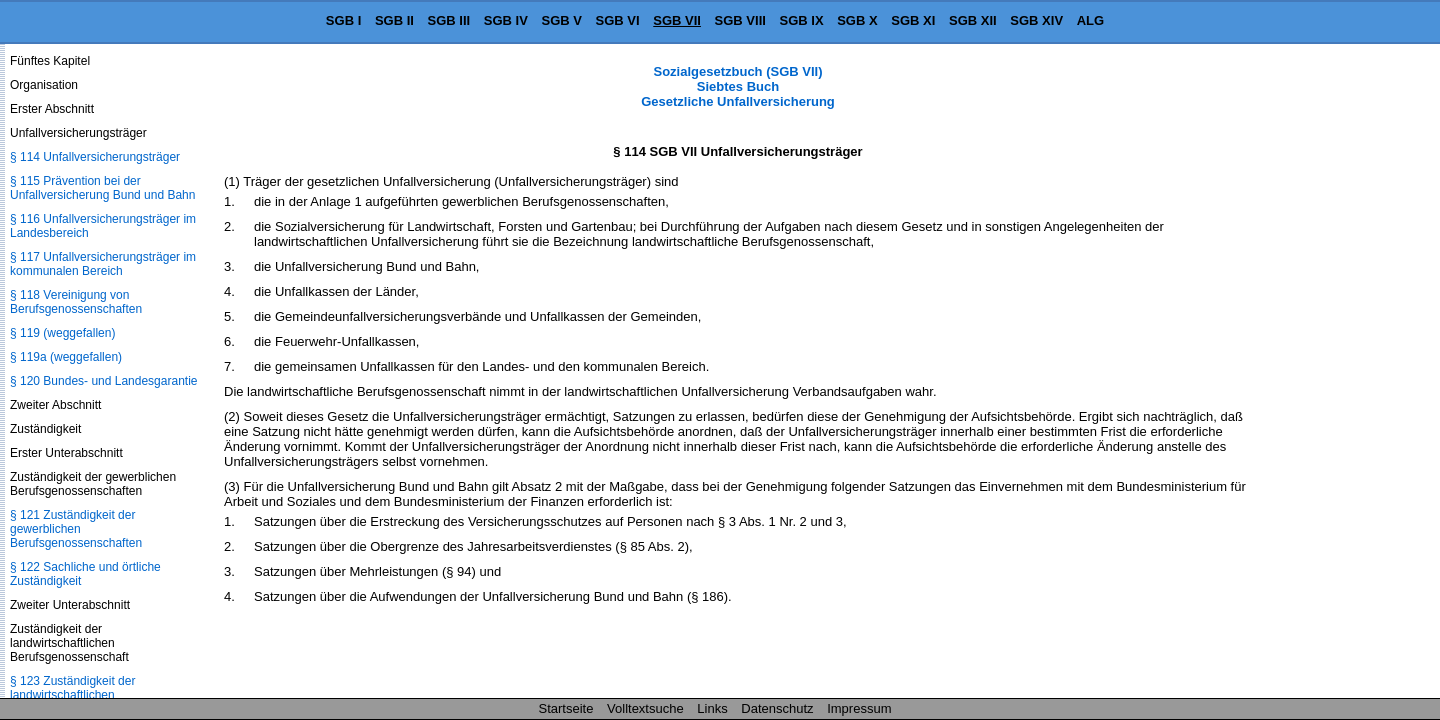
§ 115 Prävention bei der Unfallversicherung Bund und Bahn (102, 188)
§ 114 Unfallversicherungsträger (95, 157)
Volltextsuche (645, 708)
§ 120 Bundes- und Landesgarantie (103, 381)
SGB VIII (740, 20)
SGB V (561, 20)
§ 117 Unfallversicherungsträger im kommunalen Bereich (103, 264)
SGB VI (618, 20)
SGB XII (973, 20)
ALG (1090, 20)
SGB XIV (1036, 20)
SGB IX (802, 20)
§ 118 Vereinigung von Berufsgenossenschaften (76, 302)
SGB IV (506, 20)
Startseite (566, 708)
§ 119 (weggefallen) (62, 333)
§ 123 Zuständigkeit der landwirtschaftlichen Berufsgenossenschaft (72, 695)
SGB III (449, 20)
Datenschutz (777, 708)
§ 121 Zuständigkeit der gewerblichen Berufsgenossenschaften (76, 529)
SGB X (857, 20)
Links (712, 708)
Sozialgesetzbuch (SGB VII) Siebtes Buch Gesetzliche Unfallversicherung (738, 86)
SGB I (343, 20)
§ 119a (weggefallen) (66, 357)
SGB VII (677, 20)
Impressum (859, 708)
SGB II (394, 20)
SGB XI (913, 20)
